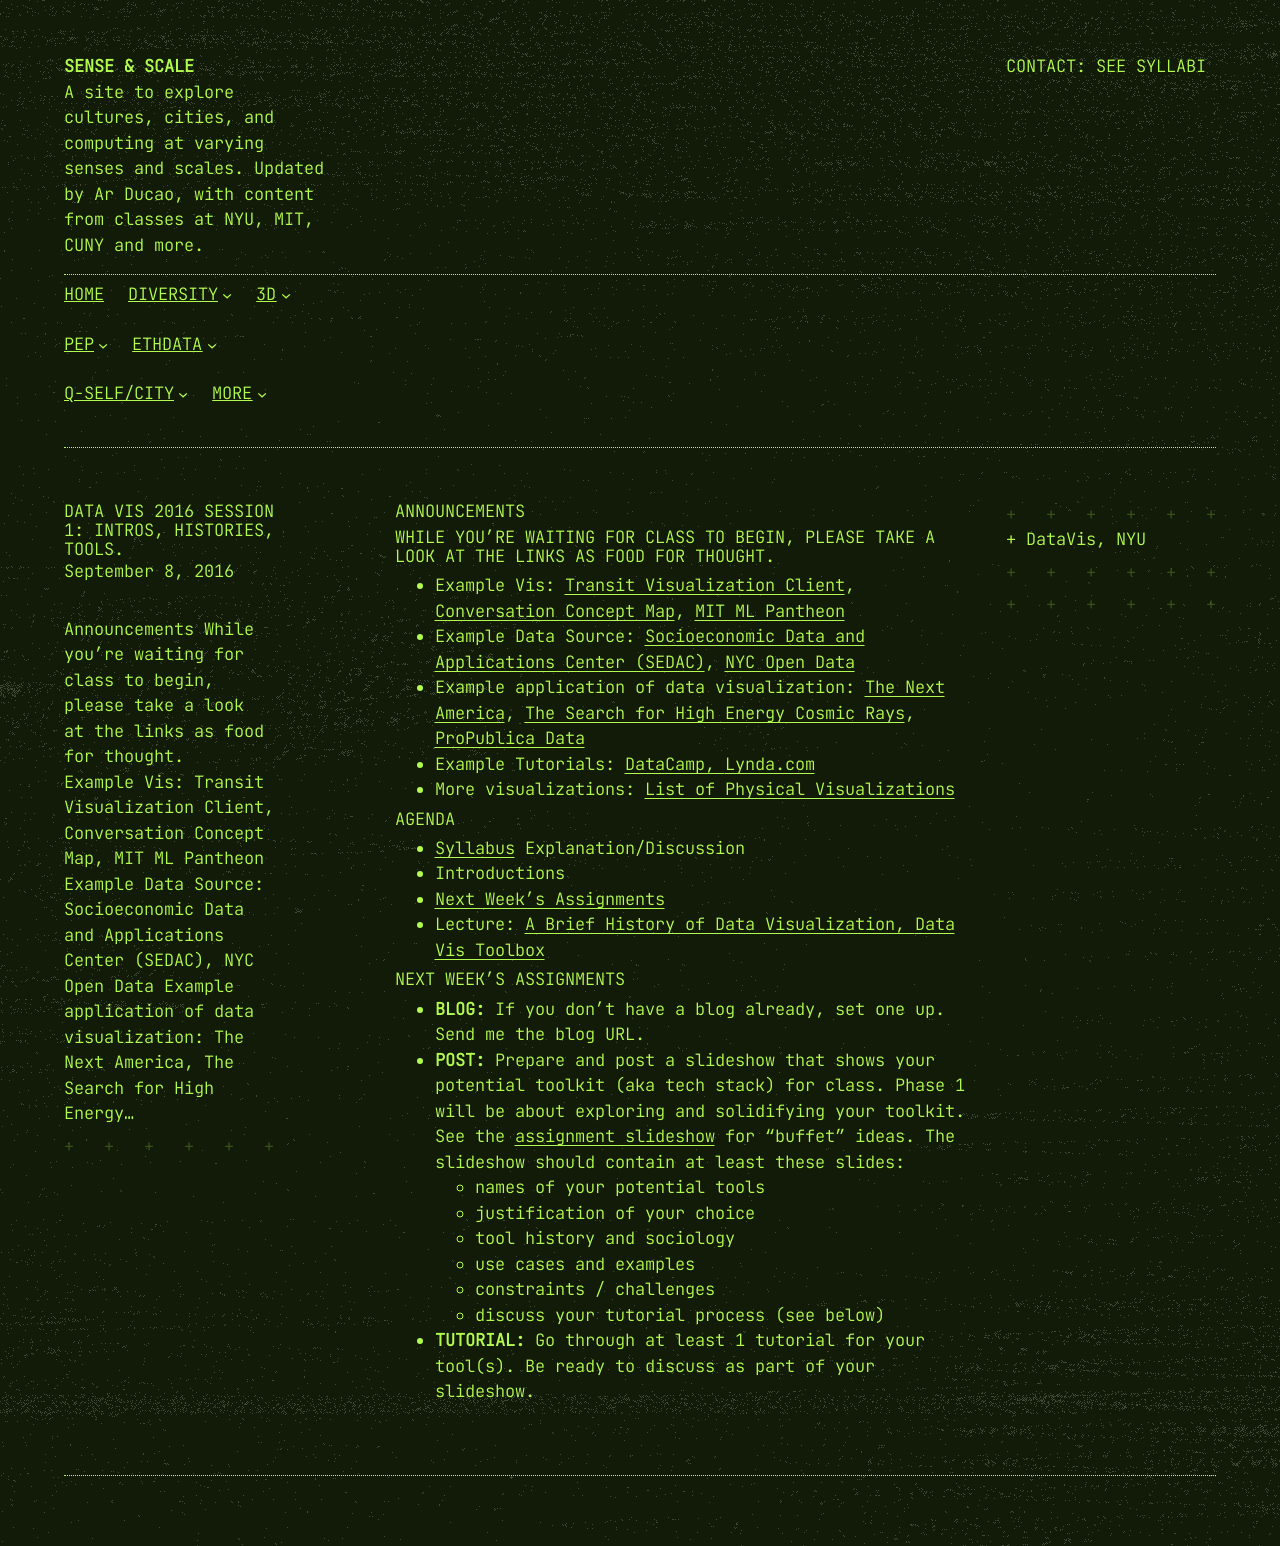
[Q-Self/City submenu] (183, 394)
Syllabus (475, 848)
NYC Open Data (790, 662)
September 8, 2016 (149, 571)
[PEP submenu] (103, 344)
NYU (1131, 539)
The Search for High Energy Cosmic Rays (715, 713)
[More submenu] (262, 394)
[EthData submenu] (212, 344)
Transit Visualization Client (705, 585)
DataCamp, (675, 764)
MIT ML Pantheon (770, 611)
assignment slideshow (615, 1136)
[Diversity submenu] (227, 295)
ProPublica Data (510, 738)
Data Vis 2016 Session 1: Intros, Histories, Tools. (169, 530)
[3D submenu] (286, 295)
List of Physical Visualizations (800, 789)
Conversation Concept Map (555, 611)
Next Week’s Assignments (550, 899)
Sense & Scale (129, 66)
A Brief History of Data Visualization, (720, 924)
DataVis (1061, 539)
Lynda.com (770, 764)
